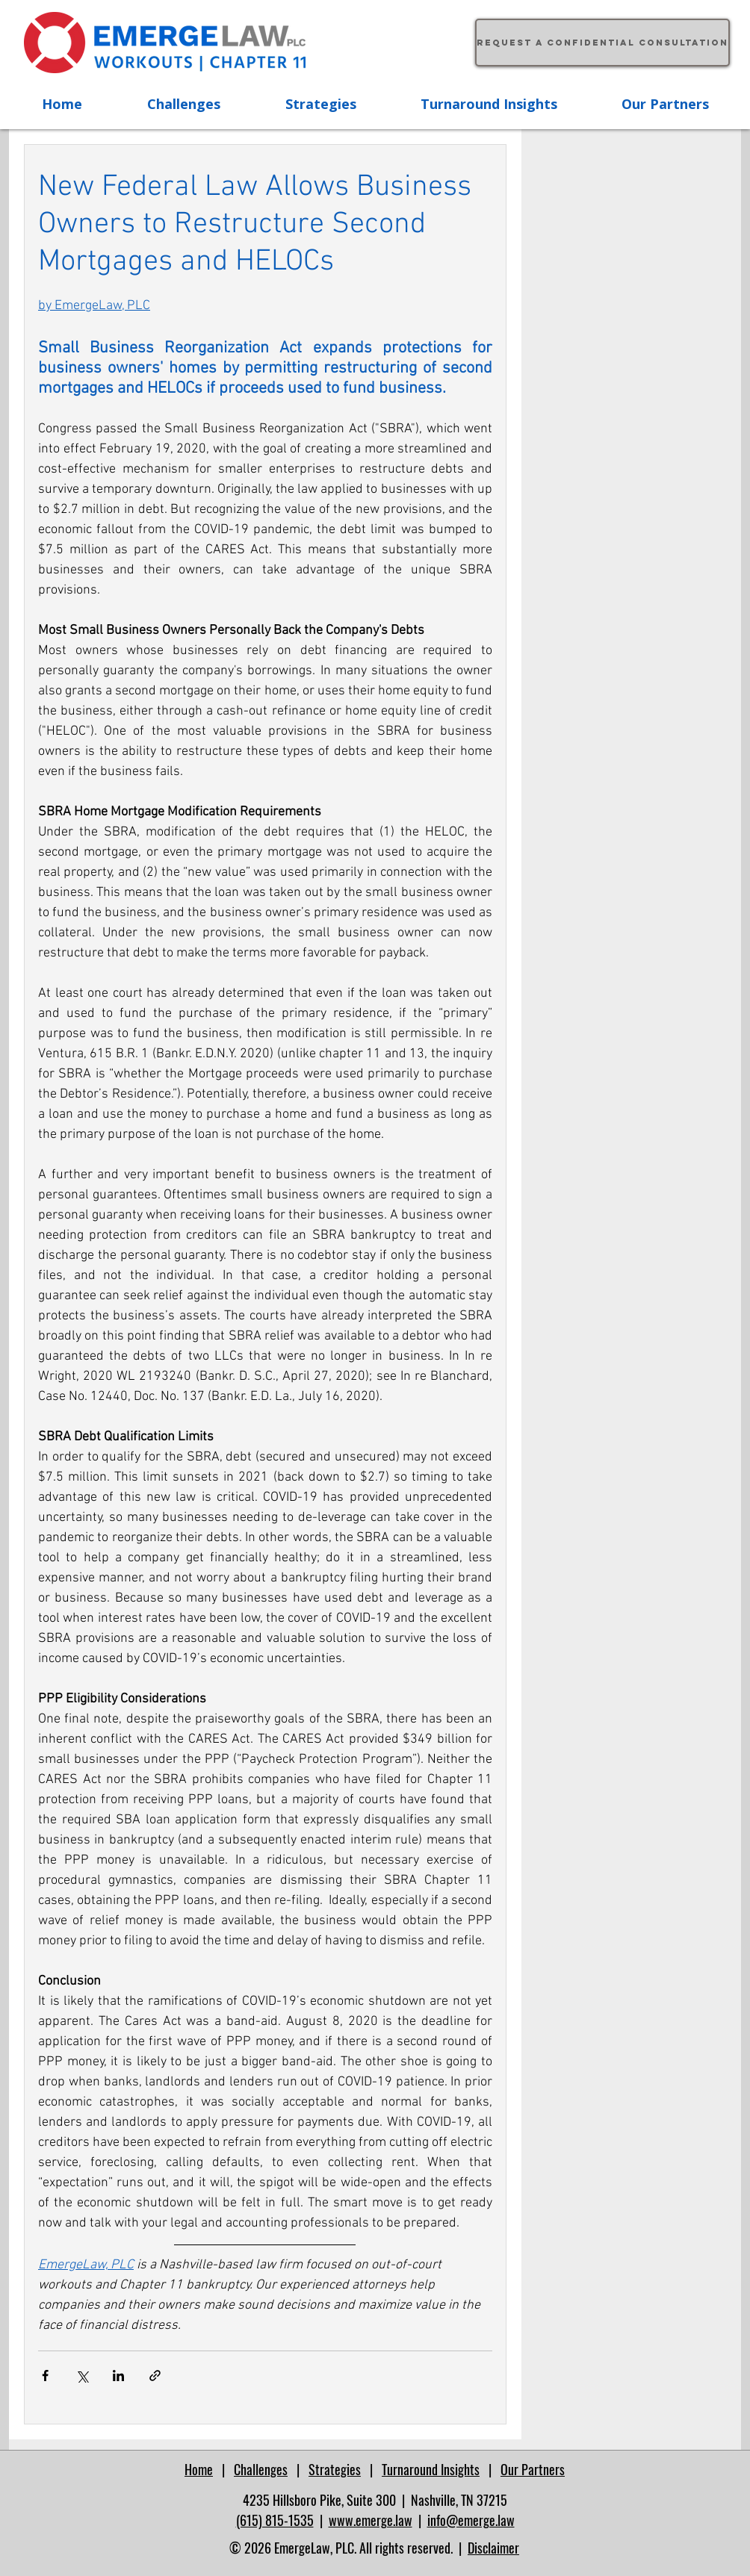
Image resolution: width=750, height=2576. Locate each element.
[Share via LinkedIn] (118, 2375)
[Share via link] (155, 2375)
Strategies (335, 2469)
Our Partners (532, 2469)
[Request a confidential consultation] (602, 42)
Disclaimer (493, 2547)
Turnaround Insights (431, 2469)
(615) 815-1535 (275, 2520)
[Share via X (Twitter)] (82, 2375)
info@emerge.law (471, 2520)
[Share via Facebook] (45, 2375)
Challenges (261, 2469)
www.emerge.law (370, 2520)
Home (199, 2469)
